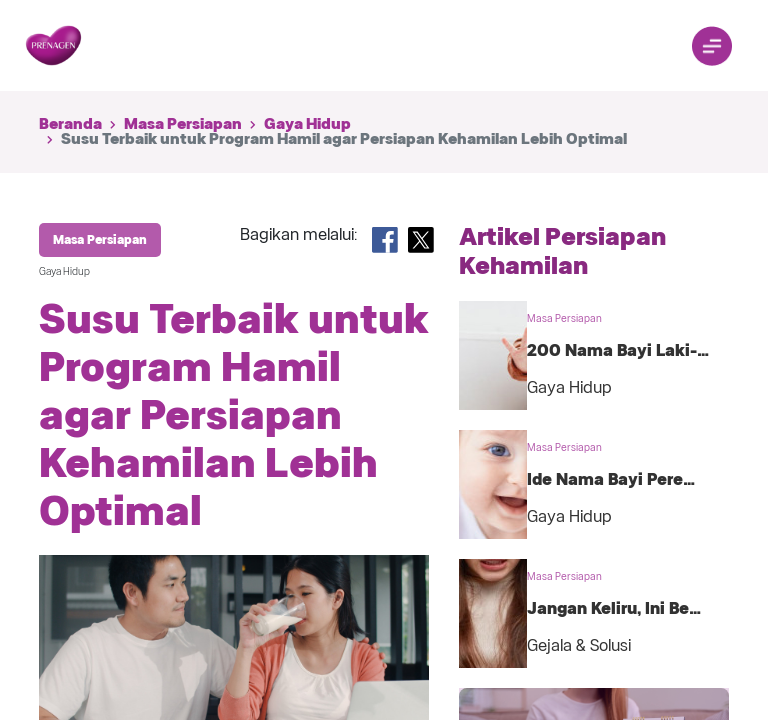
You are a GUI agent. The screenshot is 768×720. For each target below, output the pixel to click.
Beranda (70, 124)
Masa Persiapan (183, 124)
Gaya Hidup (307, 124)
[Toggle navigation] (712, 46)
